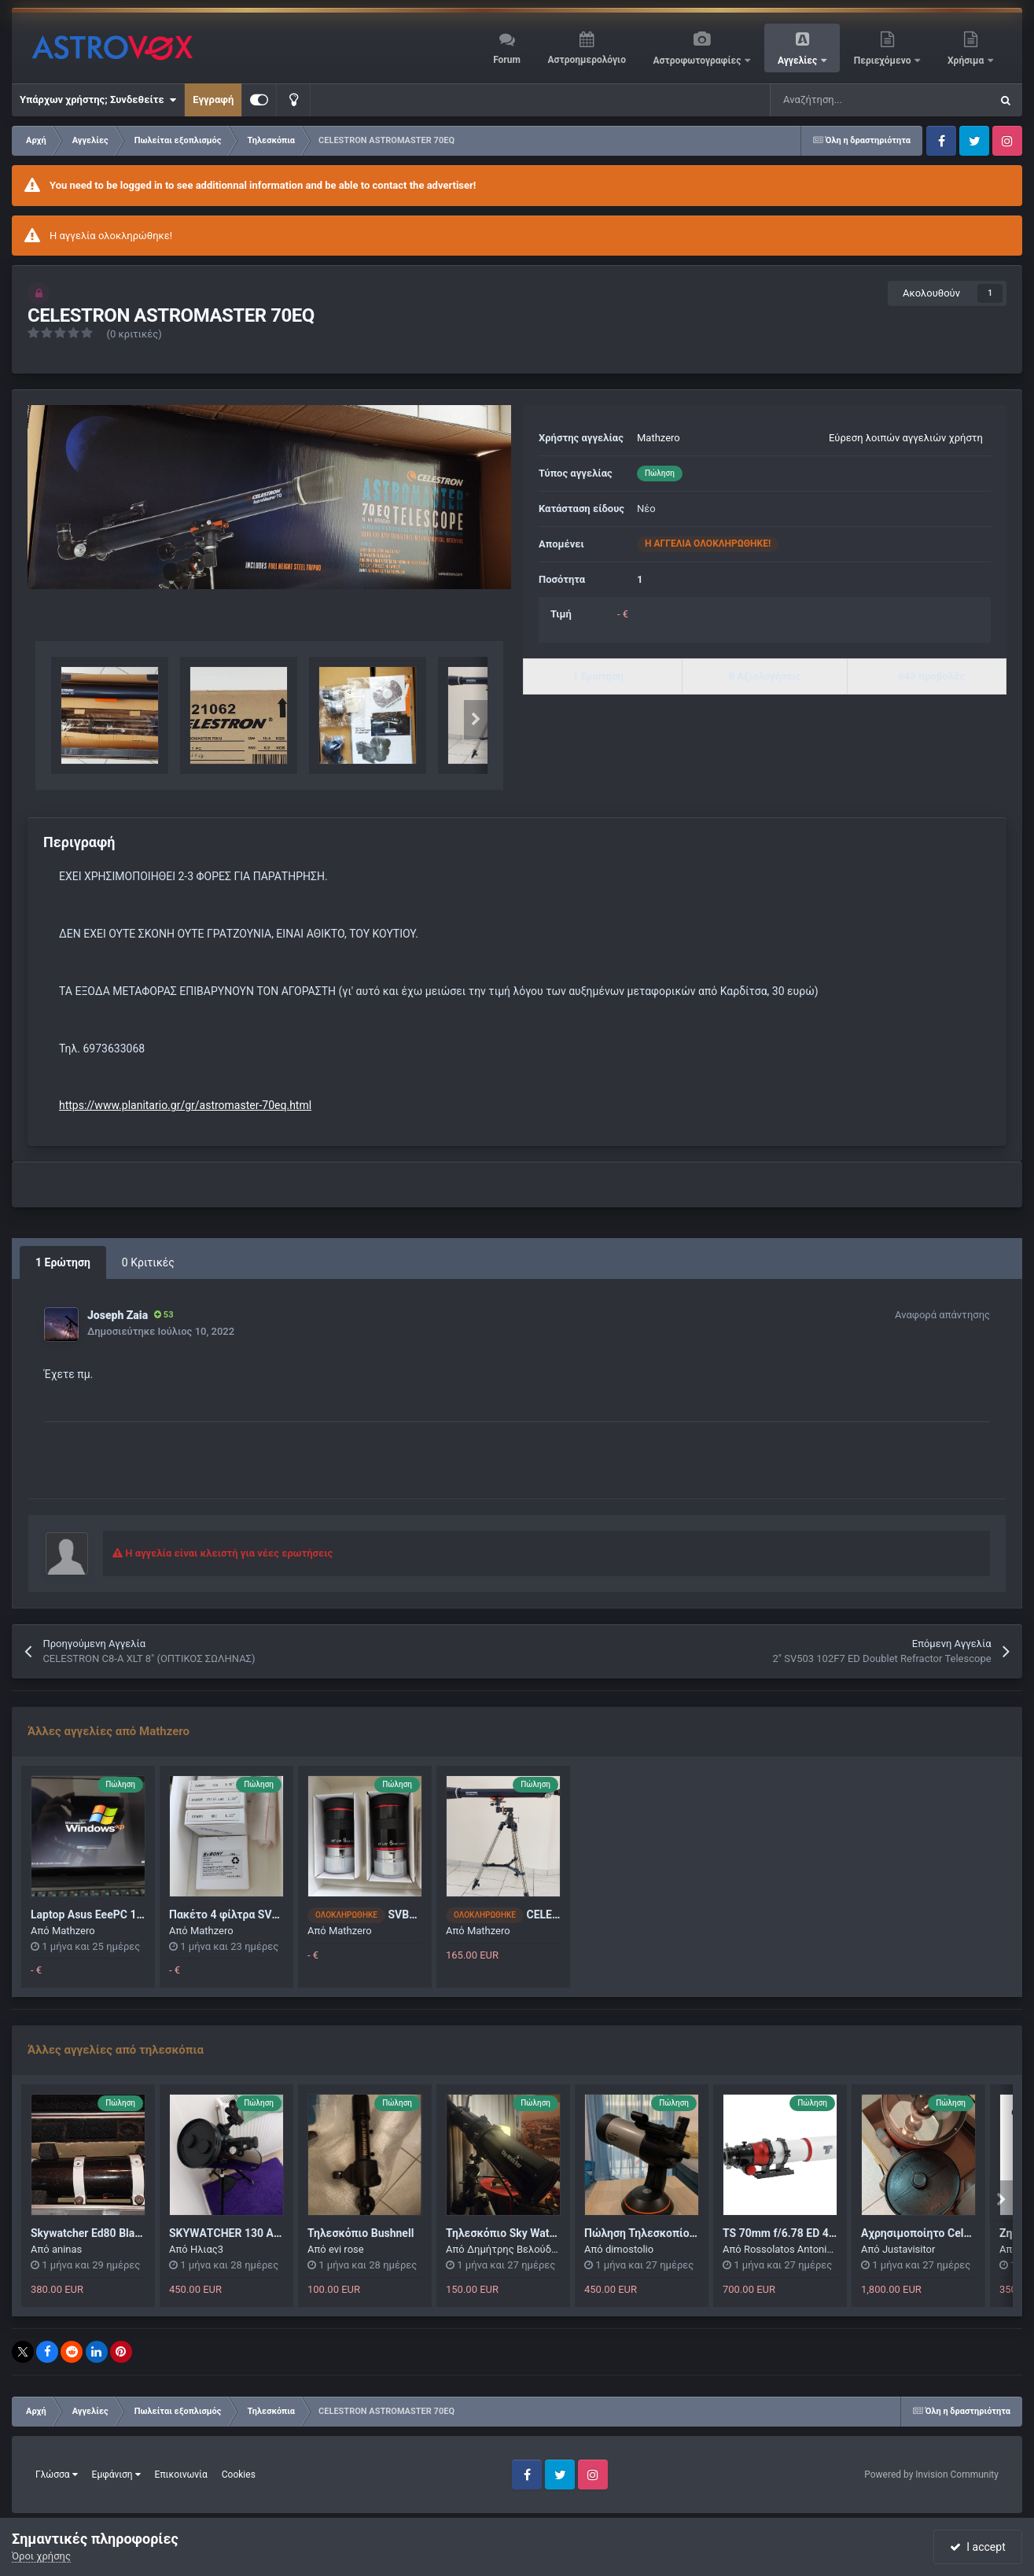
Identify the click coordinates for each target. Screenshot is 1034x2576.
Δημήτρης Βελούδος (515, 2249)
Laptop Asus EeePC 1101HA (101, 1914)
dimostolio (629, 2249)
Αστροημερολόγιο (586, 59)
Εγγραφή (213, 99)
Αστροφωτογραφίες (698, 60)
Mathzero (658, 438)
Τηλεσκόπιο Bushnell (360, 2233)
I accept (977, 2547)
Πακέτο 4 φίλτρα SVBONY (234, 1914)
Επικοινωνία (181, 2474)
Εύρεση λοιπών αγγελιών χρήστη (906, 438)
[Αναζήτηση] (841, 99)
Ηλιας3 (206, 2249)
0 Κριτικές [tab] (148, 1262)
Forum (507, 59)
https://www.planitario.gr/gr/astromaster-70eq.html (185, 1105)
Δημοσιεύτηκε (160, 1331)
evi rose (346, 2249)
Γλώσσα (56, 2474)
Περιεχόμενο (884, 60)
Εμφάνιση (116, 2474)
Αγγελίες (798, 60)
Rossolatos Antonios (791, 2249)
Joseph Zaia (117, 1315)
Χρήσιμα (967, 60)
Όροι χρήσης (41, 2556)
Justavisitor (909, 2249)
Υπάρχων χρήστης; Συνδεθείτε (98, 99)
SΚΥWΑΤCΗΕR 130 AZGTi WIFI (245, 2233)
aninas (67, 2249)
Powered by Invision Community (931, 2474)
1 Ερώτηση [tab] (62, 1262)
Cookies (239, 2474)
